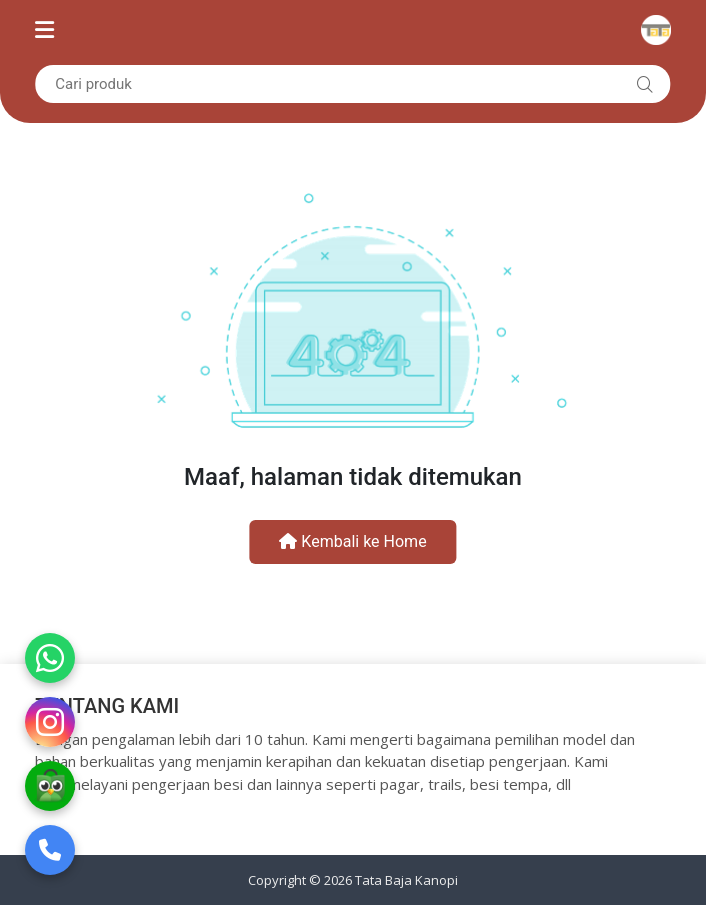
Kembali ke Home (352, 541)
